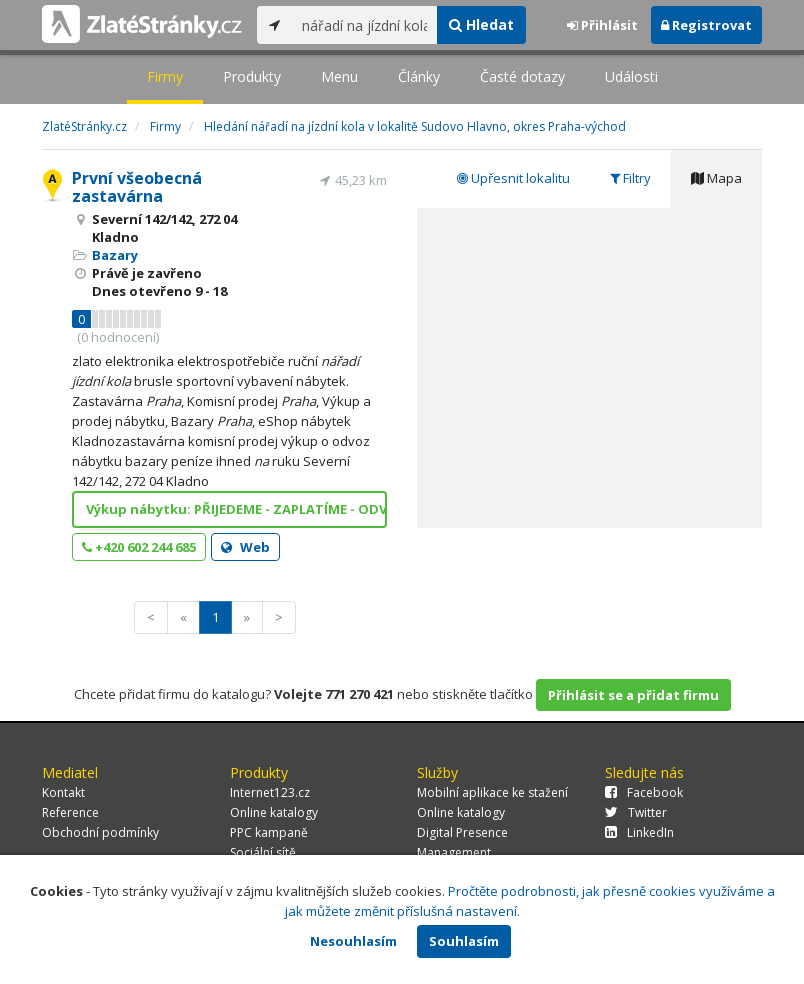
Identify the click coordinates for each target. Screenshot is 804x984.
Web (245, 547)
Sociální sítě (263, 852)
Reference (70, 812)
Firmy (165, 76)
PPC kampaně (269, 832)
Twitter (636, 812)
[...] (364, 25)
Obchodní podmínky (100, 832)
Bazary (115, 255)
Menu (339, 76)
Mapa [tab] (716, 178)
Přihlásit (602, 25)
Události (631, 76)
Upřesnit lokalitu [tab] (513, 178)
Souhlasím (464, 941)
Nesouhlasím (353, 941)
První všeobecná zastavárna (137, 187)
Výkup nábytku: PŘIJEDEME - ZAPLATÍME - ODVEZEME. (236, 509)
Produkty (252, 76)
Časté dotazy (522, 76)
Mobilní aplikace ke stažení (492, 792)
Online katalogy (274, 812)
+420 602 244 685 (139, 547)
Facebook (644, 792)
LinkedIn (639, 832)
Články (419, 76)
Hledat (481, 24)
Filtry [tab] (630, 178)
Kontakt (63, 792)
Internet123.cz (270, 792)
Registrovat (706, 25)
